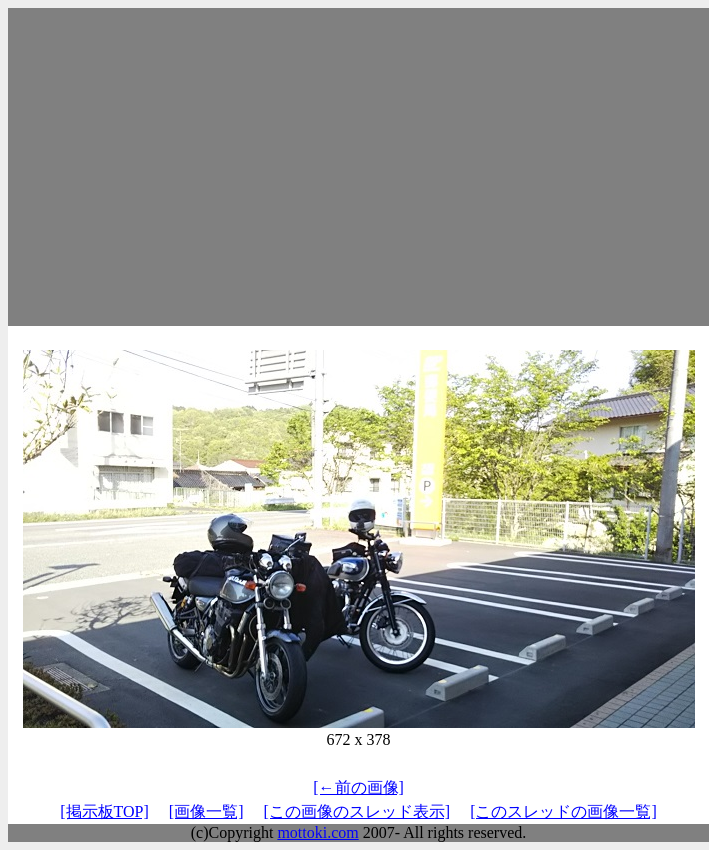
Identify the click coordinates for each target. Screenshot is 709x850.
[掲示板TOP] (104, 811)
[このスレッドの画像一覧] (563, 811)
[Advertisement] (358, 167)
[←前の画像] (358, 787)
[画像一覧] (206, 811)
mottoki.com (317, 832)
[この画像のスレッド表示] (356, 811)
